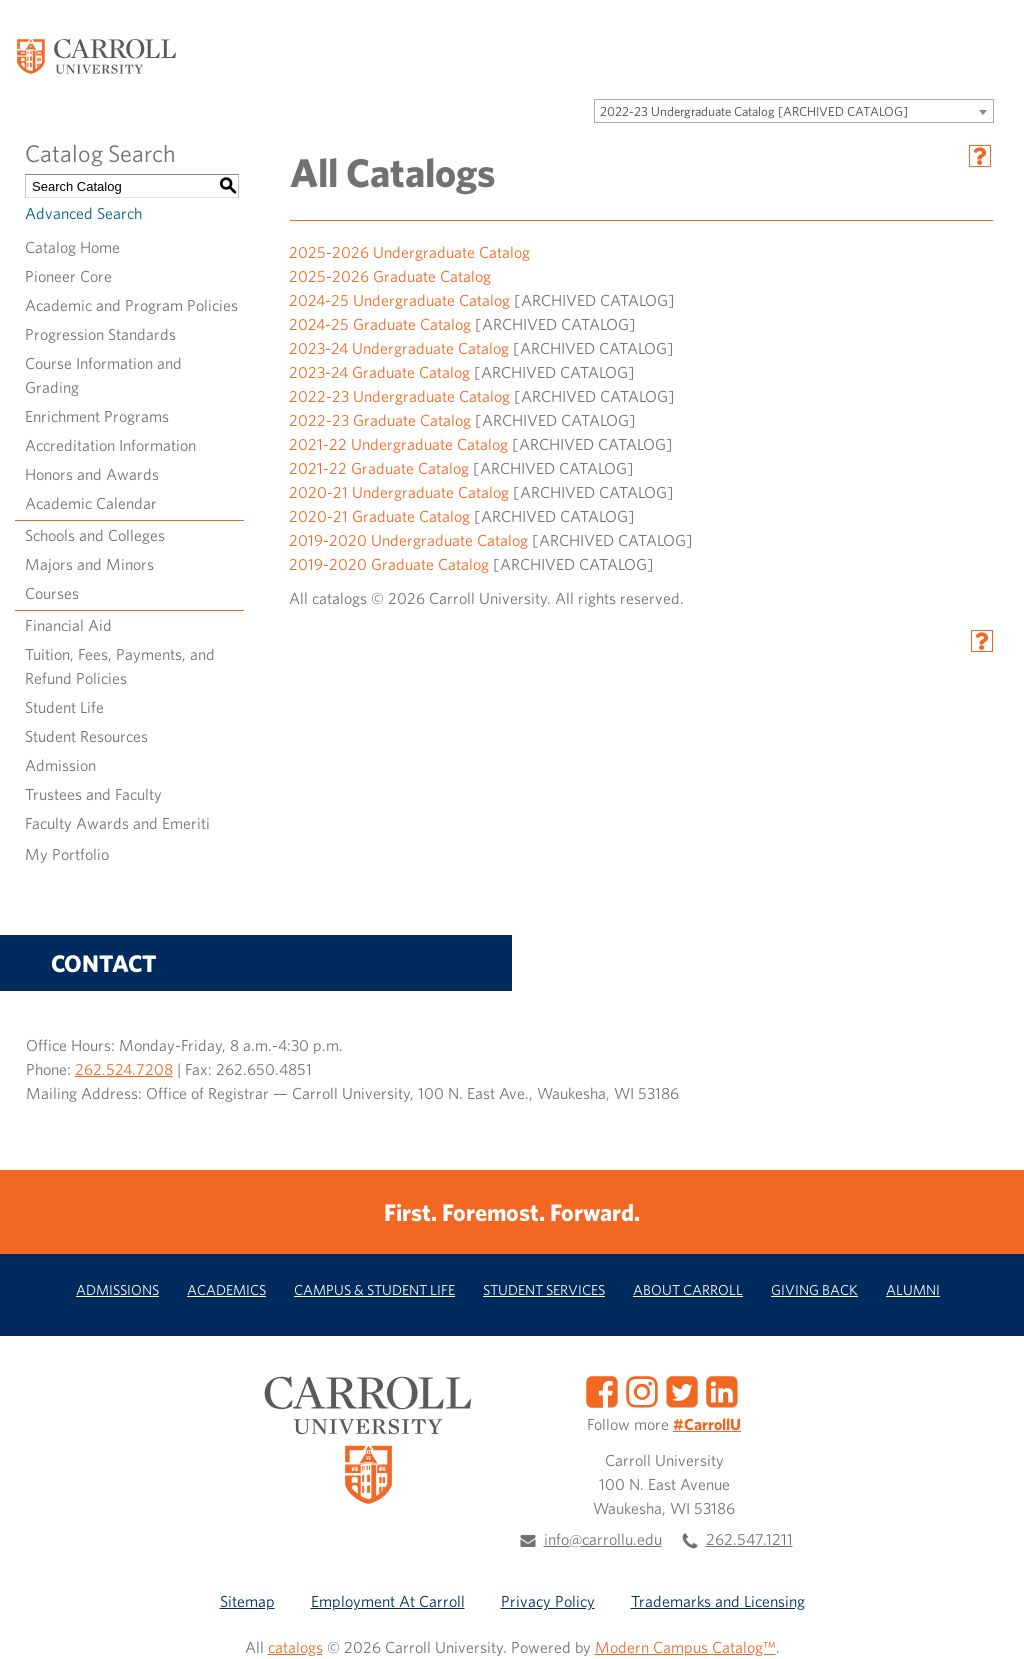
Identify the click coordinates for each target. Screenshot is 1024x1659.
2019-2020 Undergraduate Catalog (408, 540)
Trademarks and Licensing (718, 1601)
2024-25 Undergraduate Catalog (399, 300)
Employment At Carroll (388, 1601)
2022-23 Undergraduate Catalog (399, 396)
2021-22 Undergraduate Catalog (398, 444)
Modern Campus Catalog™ (685, 1647)
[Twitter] (682, 1389)
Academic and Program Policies (131, 305)
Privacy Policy (548, 1601)
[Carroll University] (96, 55)
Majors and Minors (89, 564)
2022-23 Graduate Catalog (380, 420)
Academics (226, 1289)
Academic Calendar (91, 503)
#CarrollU (707, 1424)
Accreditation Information (110, 445)
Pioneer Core (68, 276)
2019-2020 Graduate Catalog (389, 564)
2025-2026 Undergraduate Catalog (409, 252)
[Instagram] (642, 1389)
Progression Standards (100, 334)
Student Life (64, 707)
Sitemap (247, 1601)
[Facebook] (602, 1389)
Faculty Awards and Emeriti (117, 823)
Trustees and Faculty (93, 794)
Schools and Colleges (95, 535)
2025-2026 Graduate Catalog (390, 276)
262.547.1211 (749, 1539)
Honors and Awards (92, 474)
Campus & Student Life (374, 1289)
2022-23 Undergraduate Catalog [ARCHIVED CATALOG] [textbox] (754, 111)
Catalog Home (72, 247)
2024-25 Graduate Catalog (380, 324)
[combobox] (794, 111)
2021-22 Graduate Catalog (379, 468)
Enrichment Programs (97, 416)
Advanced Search (83, 213)
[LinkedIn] (722, 1389)
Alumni (913, 1289)
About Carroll (688, 1289)
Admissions (117, 1289)
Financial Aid (68, 625)
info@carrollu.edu (603, 1539)
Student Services (544, 1289)
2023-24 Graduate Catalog (379, 372)
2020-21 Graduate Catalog (379, 516)
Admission (60, 765)
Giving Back (814, 1289)
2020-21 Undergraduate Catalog (399, 492)
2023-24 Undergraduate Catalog (399, 348)
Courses (52, 593)
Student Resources (86, 736)
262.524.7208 (124, 1069)
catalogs (295, 1647)
